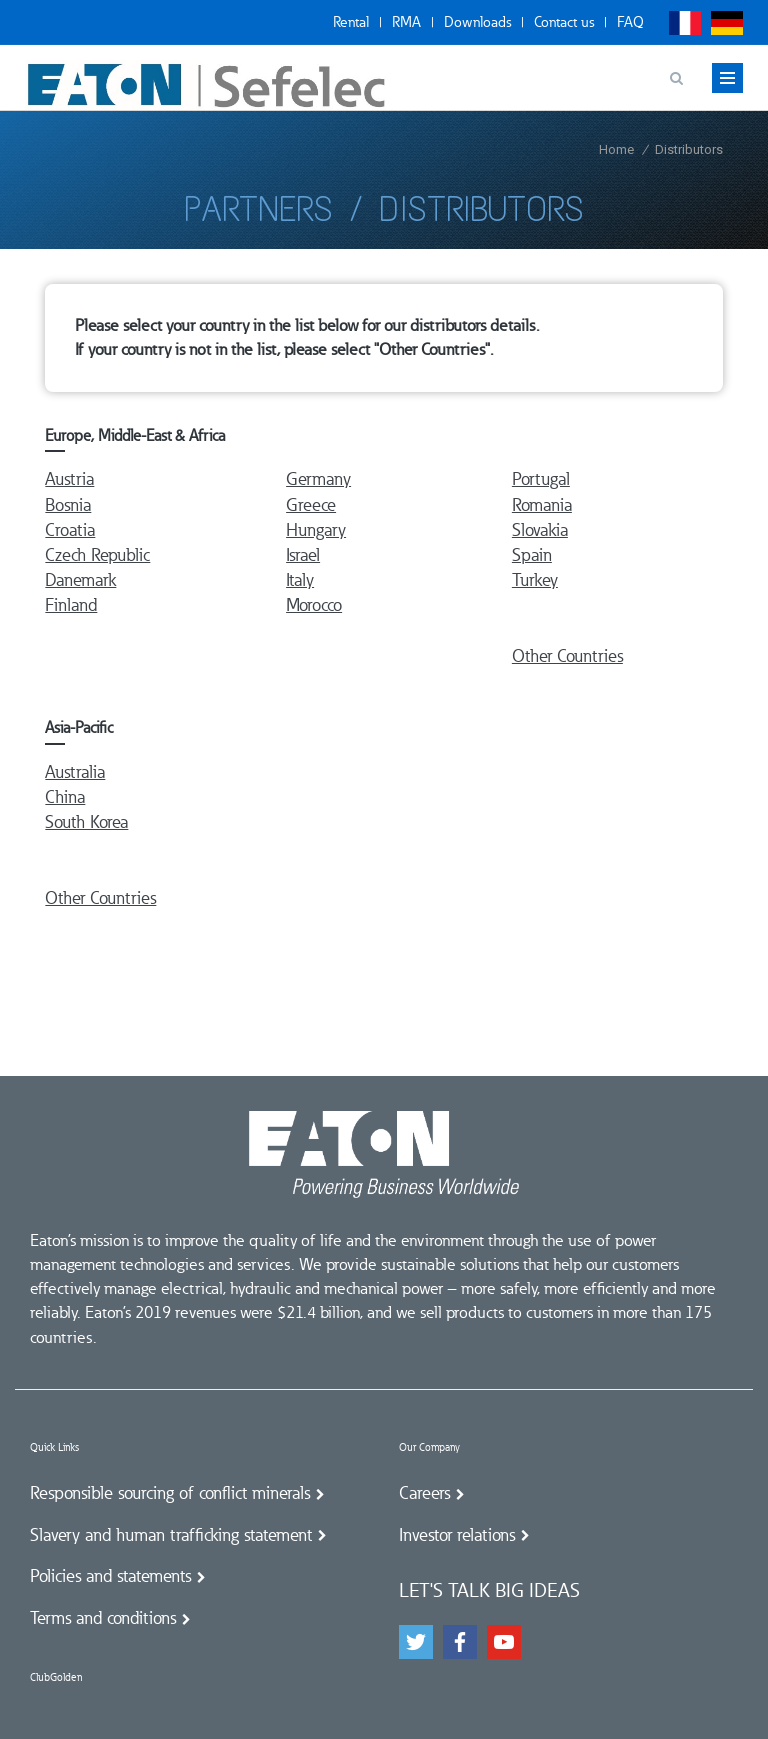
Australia (75, 772)
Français (685, 23)
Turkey (535, 580)
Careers (424, 1493)
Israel (303, 555)
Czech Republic (97, 555)
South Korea (86, 822)
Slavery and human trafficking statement (171, 1535)
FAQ (630, 22)
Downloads (477, 22)
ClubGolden (56, 1677)
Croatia (70, 530)
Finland (71, 605)
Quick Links (54, 1447)
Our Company (429, 1447)
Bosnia (68, 505)
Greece (311, 505)
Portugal (541, 479)
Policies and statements (110, 1576)
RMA (406, 22)
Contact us (564, 22)
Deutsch (727, 23)
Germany (318, 479)
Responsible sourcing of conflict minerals (170, 1493)
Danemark (80, 580)
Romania (542, 505)
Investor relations (457, 1535)
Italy (300, 580)
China (65, 797)
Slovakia (540, 530)
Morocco (314, 605)
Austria (69, 479)
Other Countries (567, 656)
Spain (532, 555)
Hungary (316, 530)
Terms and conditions (103, 1618)
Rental (351, 22)
